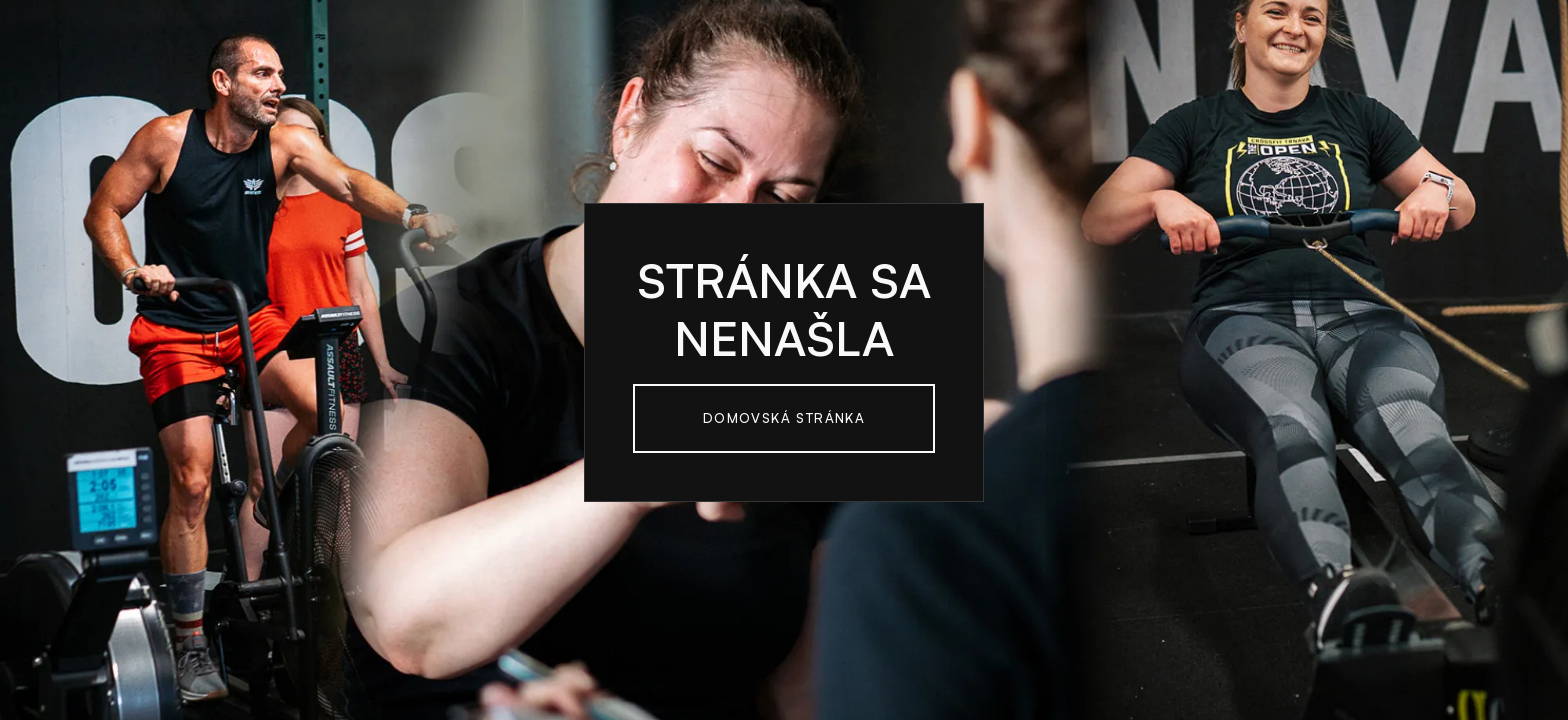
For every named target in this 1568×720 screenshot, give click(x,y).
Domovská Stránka (784, 418)
